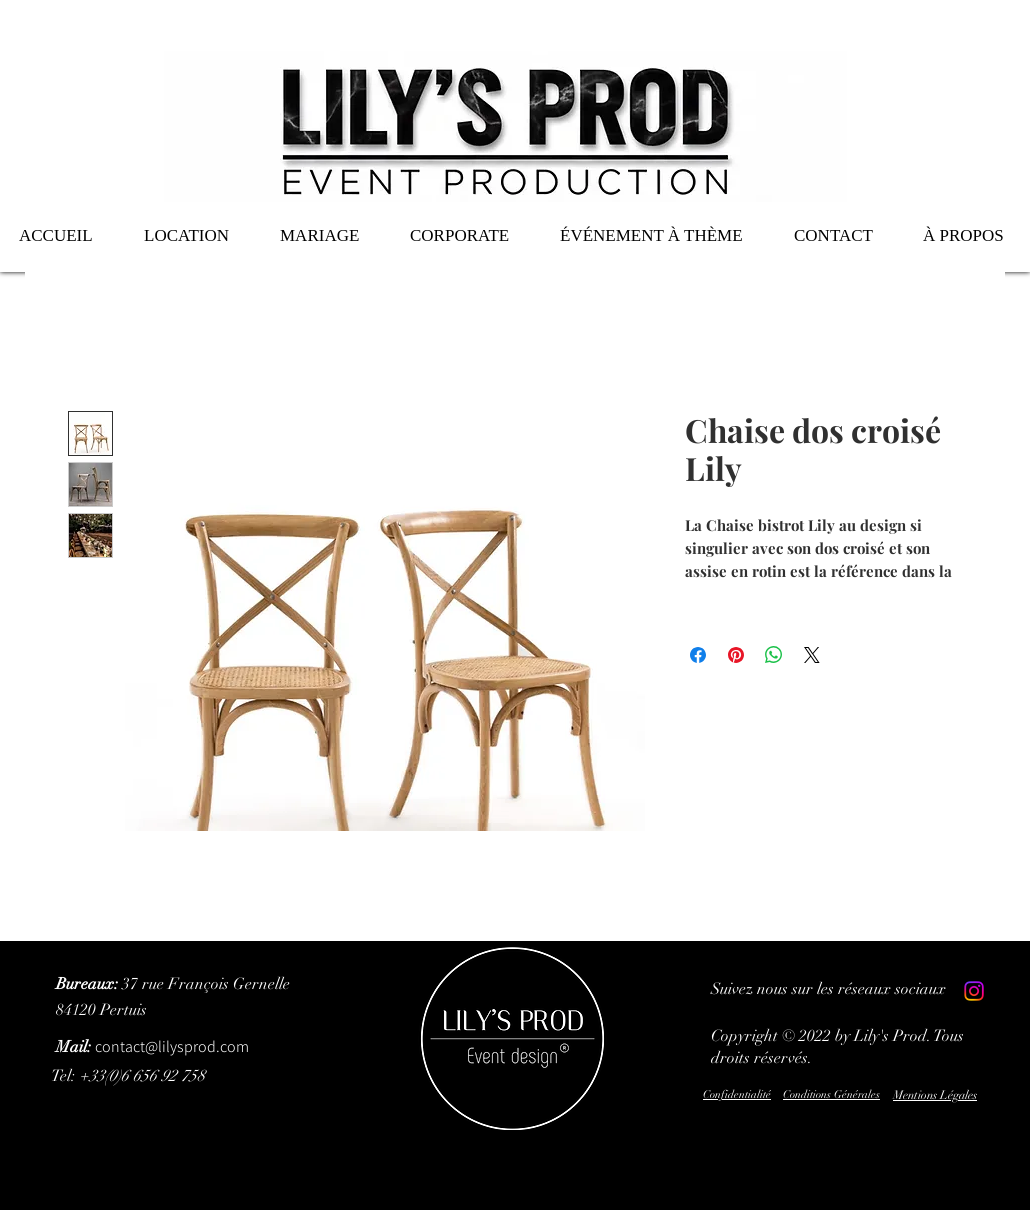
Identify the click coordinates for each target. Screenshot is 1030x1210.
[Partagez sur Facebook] (698, 655)
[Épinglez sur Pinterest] (736, 655)
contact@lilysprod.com (152, 1046)
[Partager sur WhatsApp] (774, 655)
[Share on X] (812, 655)
